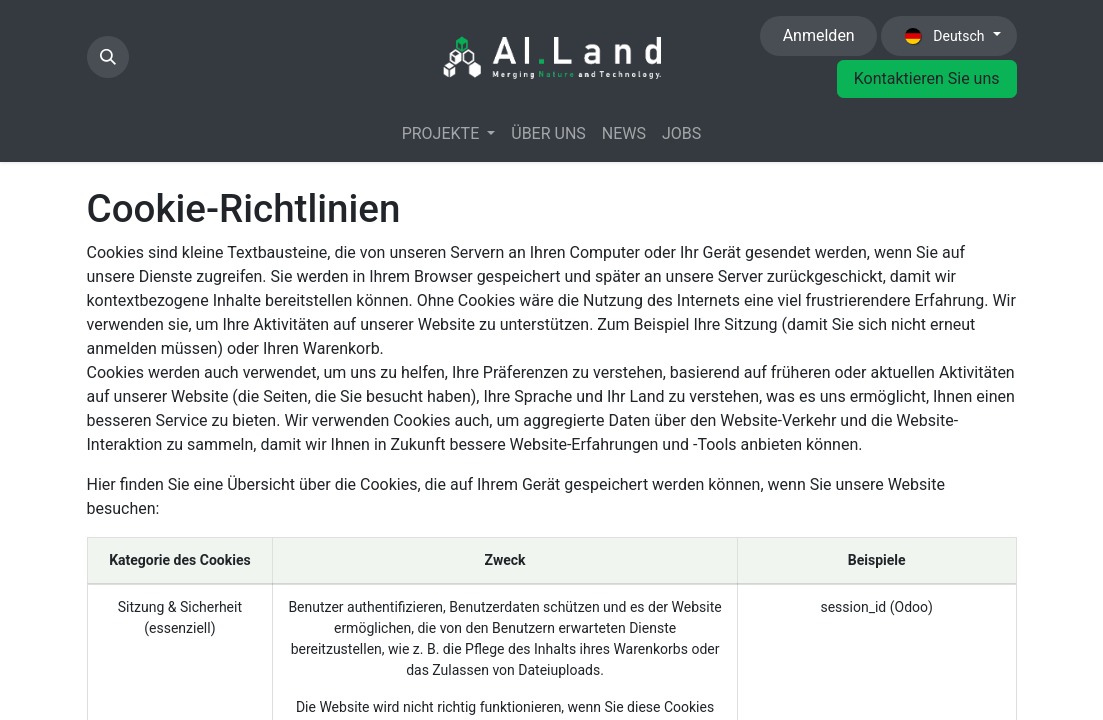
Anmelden (819, 35)
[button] (108, 57)
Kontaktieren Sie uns (927, 78)
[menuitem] (449, 134)
